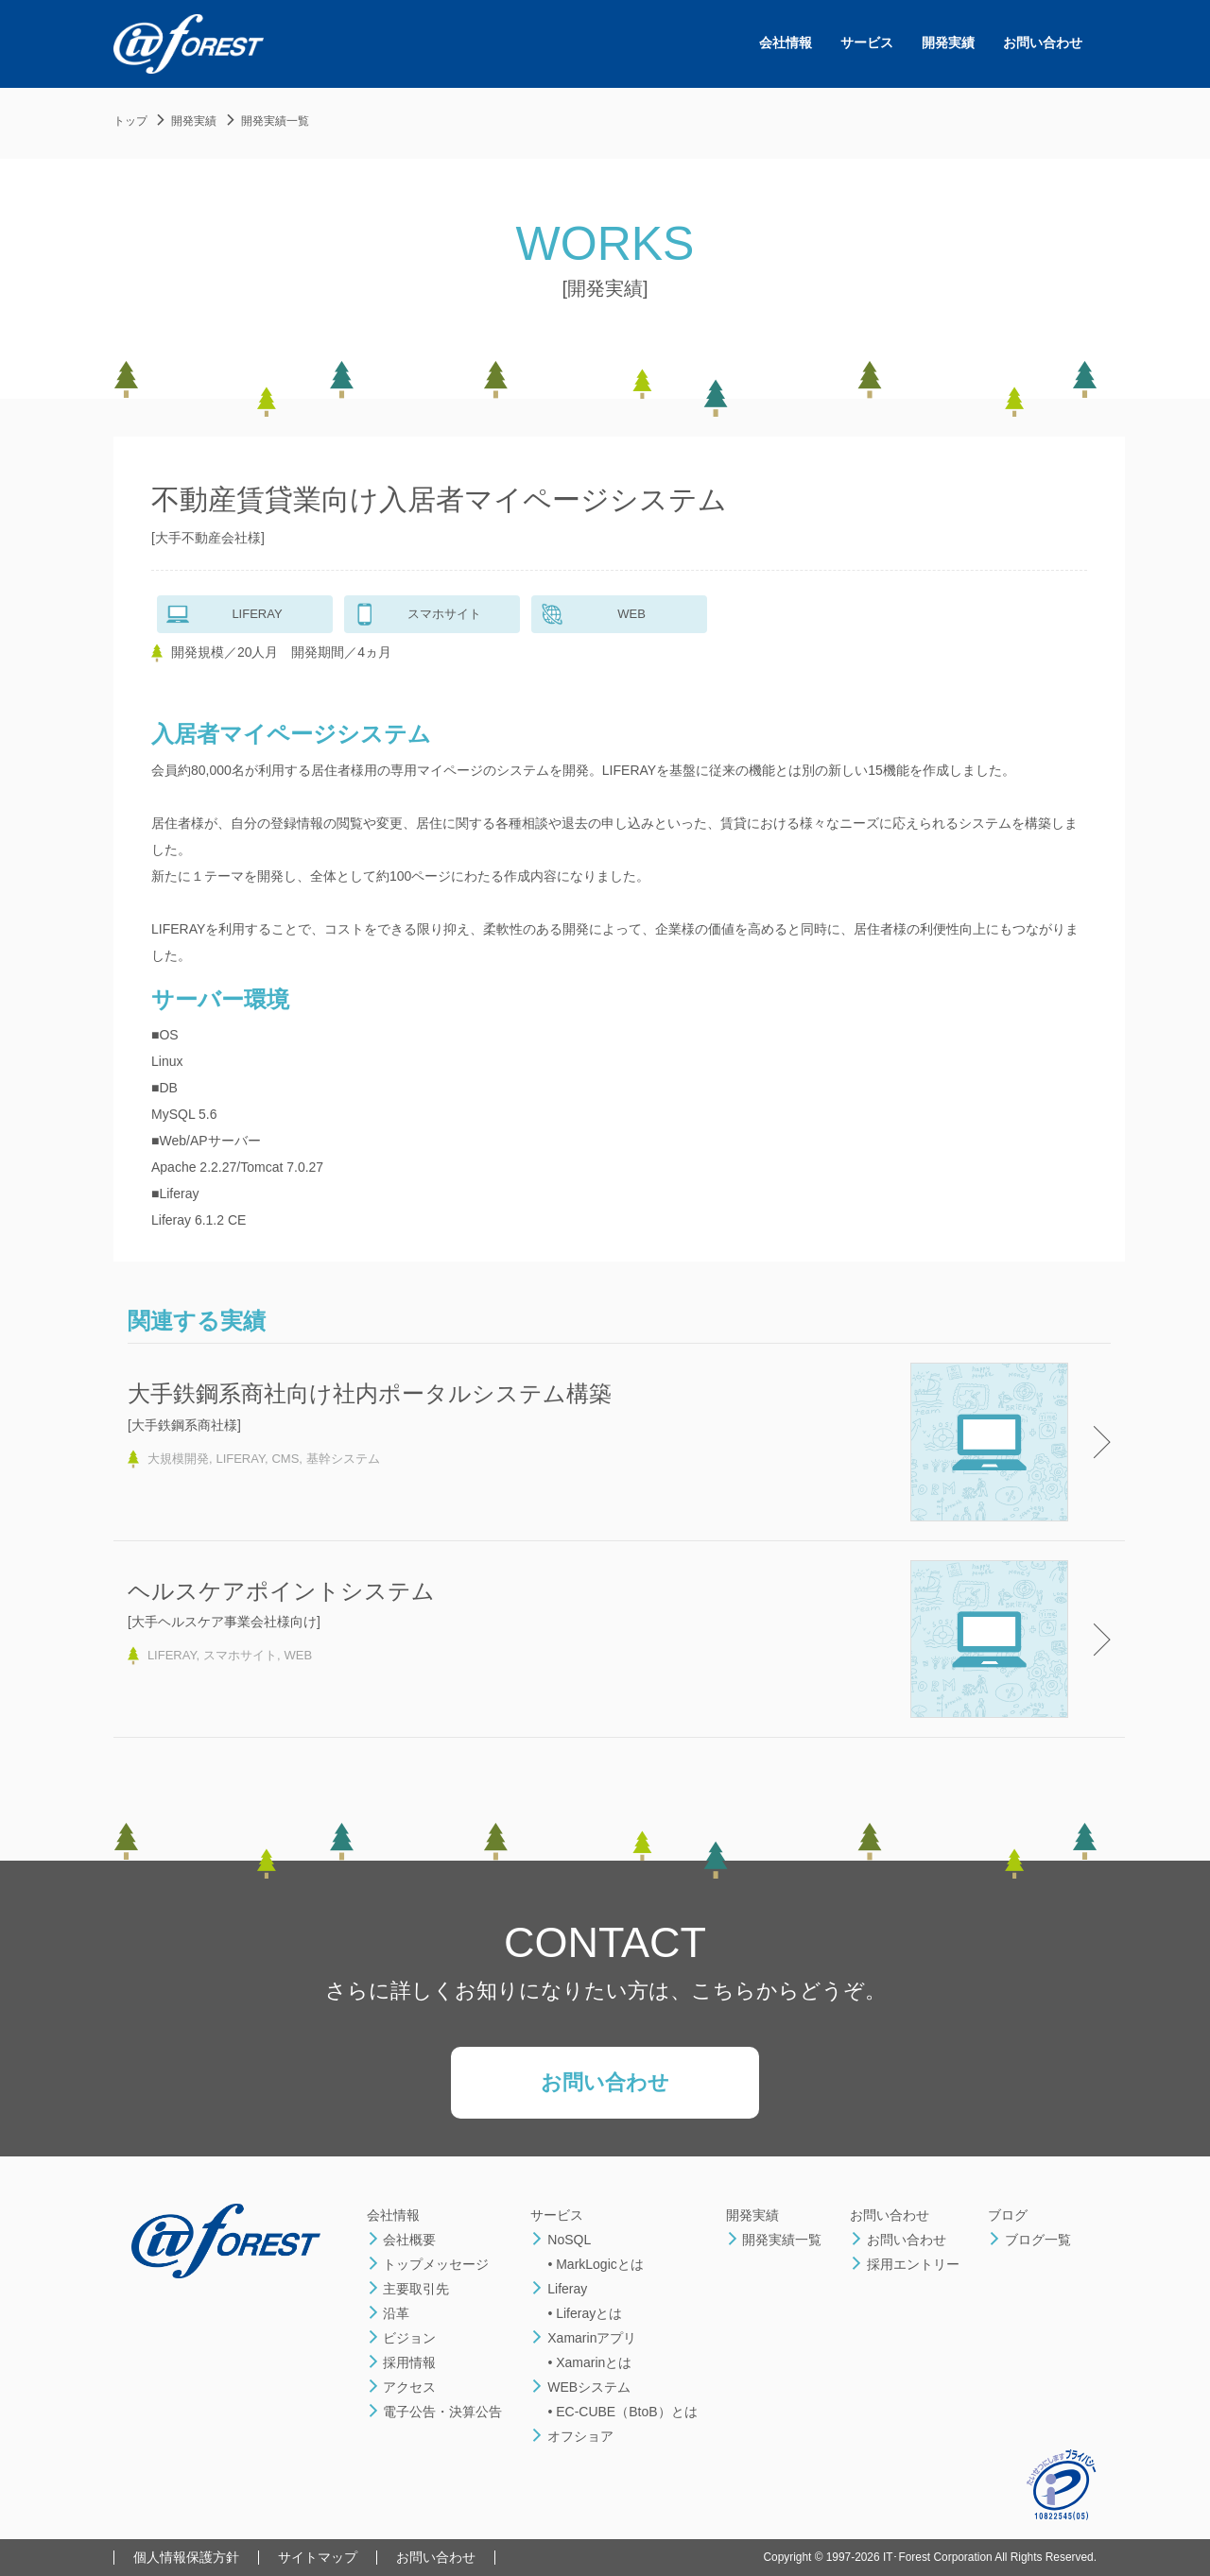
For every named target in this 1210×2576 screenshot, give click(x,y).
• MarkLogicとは (595, 2264)
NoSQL (560, 2239)
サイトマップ (317, 2557)
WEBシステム (580, 2387)
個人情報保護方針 (186, 2557)
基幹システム (343, 1458)
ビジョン (402, 2337)
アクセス (402, 2387)
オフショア (572, 2436)
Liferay (558, 2288)
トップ (130, 121)
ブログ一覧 (1029, 2239)
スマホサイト (240, 1655)
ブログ (1008, 2215)
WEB (298, 1655)
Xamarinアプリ (583, 2337)
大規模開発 (178, 1458)
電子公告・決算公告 (435, 2411)
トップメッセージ (428, 2264)
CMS (285, 1458)
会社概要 (402, 2239)
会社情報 (785, 42)
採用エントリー (904, 2264)
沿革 (388, 2313)
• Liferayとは (584, 2313)
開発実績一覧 (275, 121)
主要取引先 (408, 2288)
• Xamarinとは (589, 2362)
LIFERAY (240, 1458)
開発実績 (948, 42)
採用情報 (402, 2362)
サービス (866, 42)
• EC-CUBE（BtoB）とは (622, 2411)
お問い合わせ (1042, 42)
